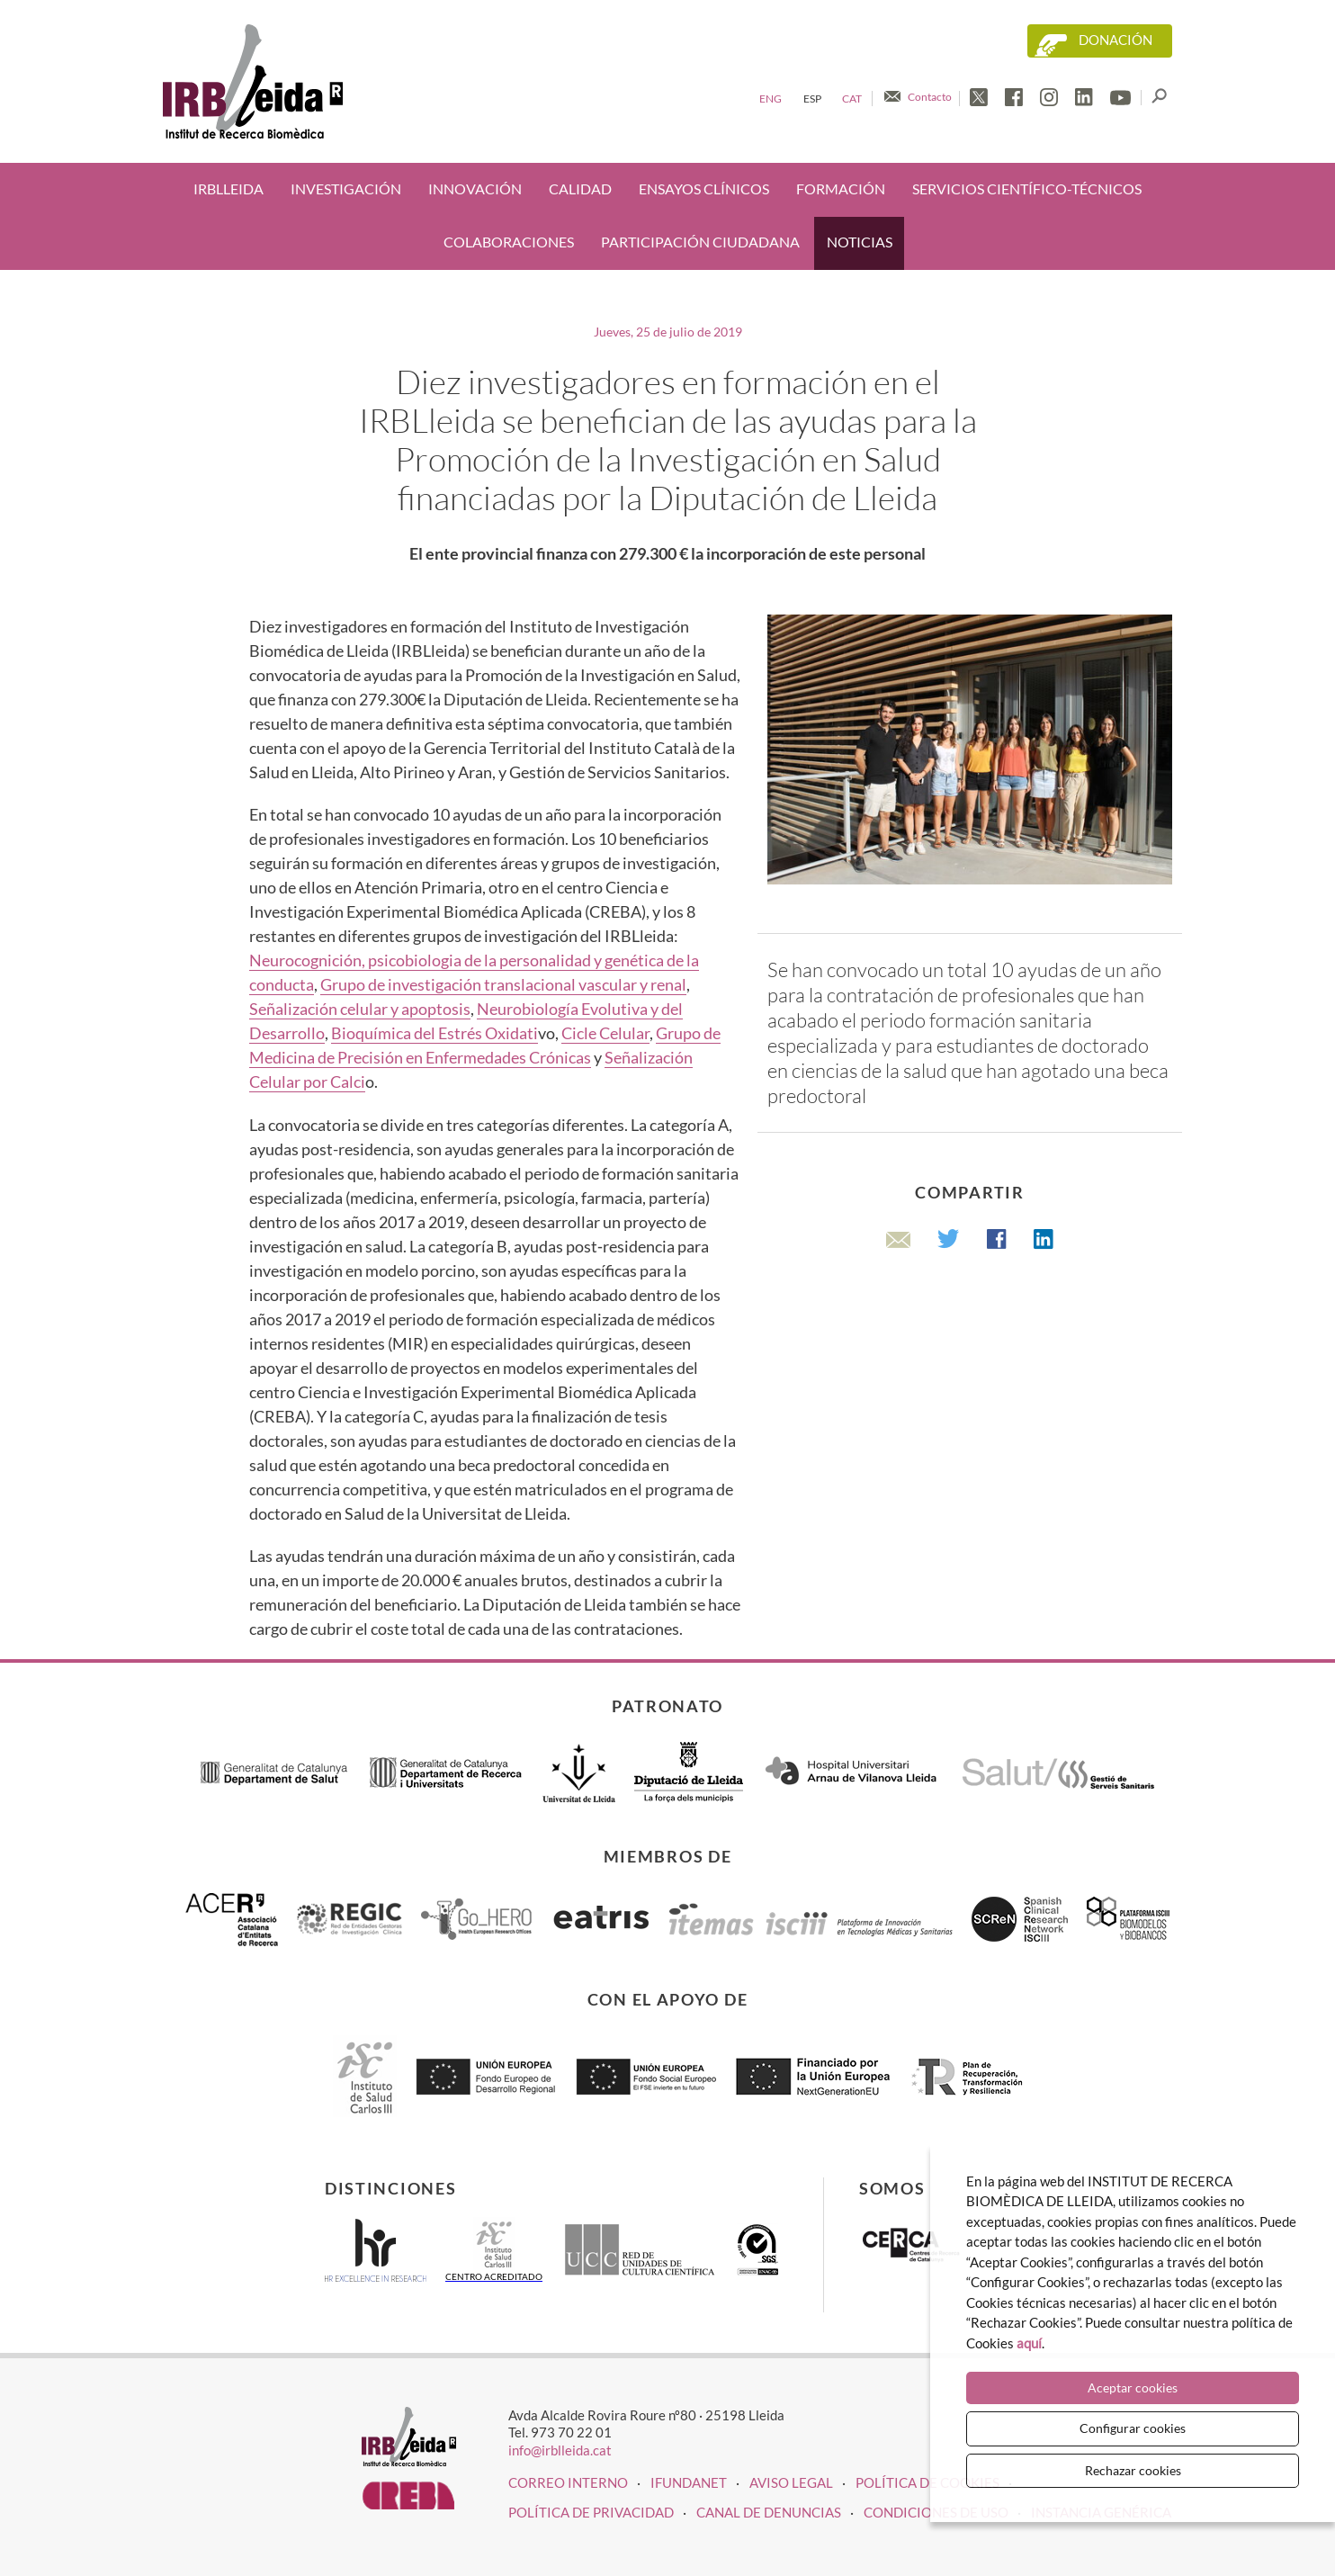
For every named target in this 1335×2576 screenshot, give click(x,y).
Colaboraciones (509, 242)
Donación (1115, 40)
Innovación (475, 189)
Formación (840, 189)
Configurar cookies (1133, 2428)
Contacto (930, 96)
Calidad (580, 189)
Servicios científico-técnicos (1027, 189)
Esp (812, 98)
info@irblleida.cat (560, 2450)
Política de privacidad (591, 2512)
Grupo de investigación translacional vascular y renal (503, 984)
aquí (1029, 2343)
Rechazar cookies (1133, 2470)
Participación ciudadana (700, 242)
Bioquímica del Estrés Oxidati (434, 1033)
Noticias (859, 242)
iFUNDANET (688, 2482)
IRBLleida (228, 189)
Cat (852, 98)
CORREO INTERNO (568, 2482)
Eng (770, 98)
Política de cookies (927, 2482)
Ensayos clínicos (704, 189)
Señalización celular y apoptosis (359, 1009)
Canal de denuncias (768, 2512)
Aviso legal (791, 2482)
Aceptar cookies (1133, 2387)
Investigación (346, 189)
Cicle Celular (605, 1033)
